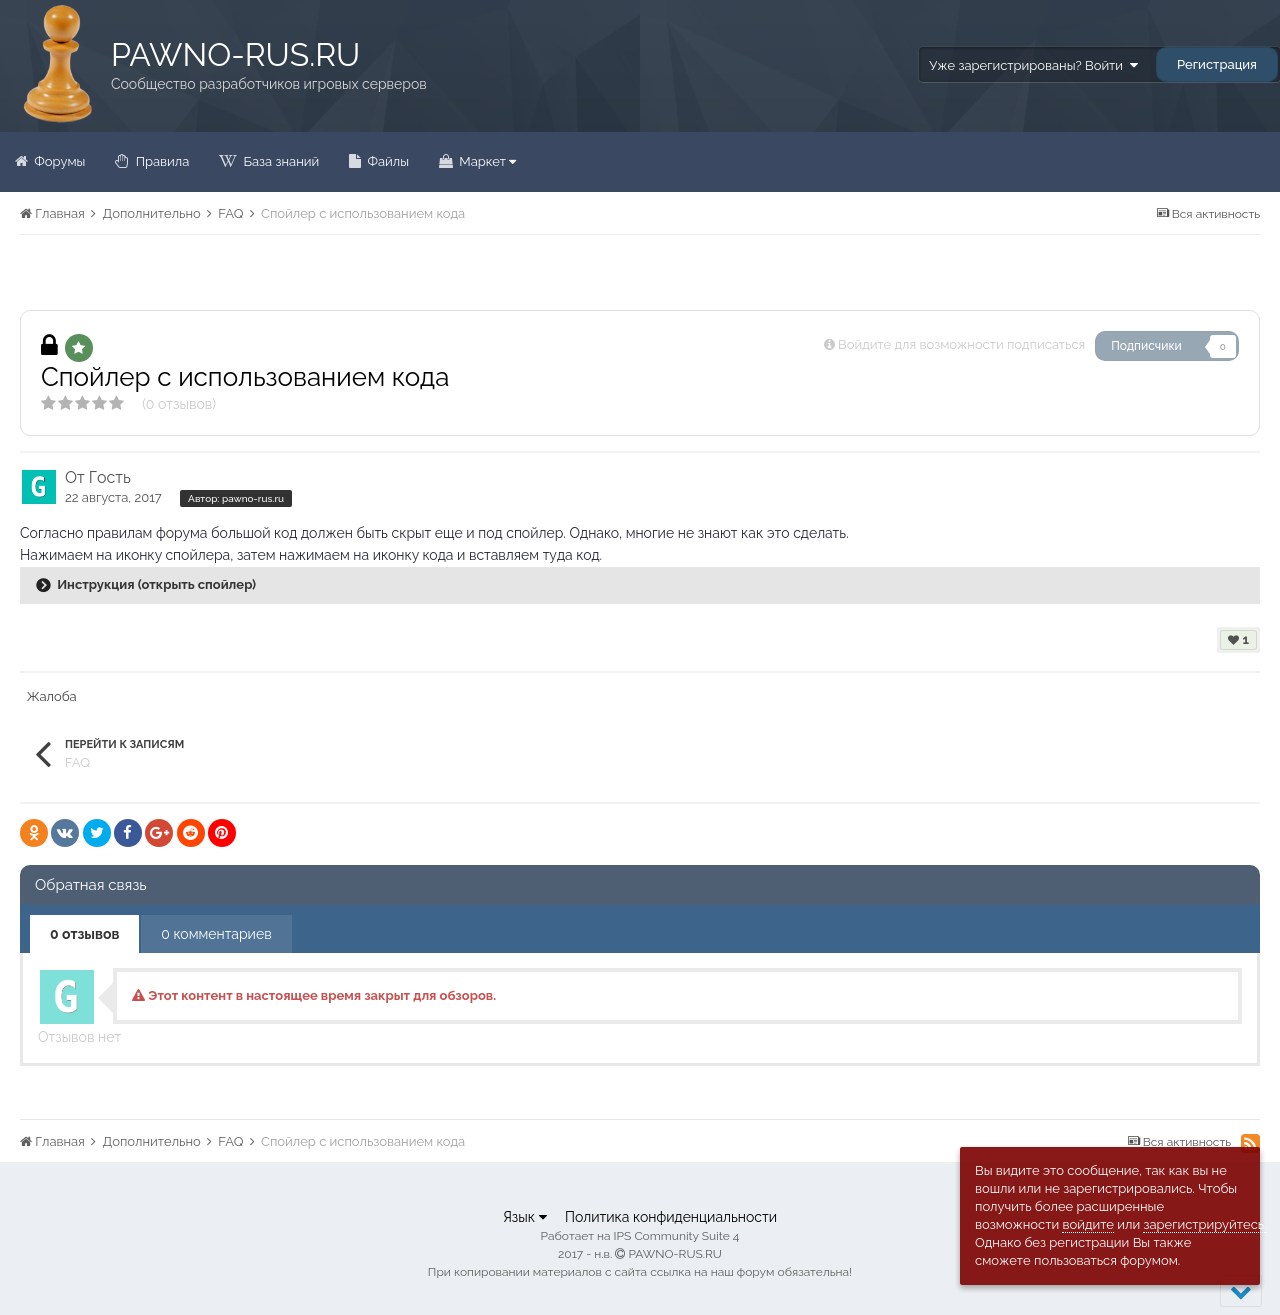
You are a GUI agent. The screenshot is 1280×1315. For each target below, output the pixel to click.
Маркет (486, 161)
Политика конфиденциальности (671, 1217)
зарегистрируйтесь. (1204, 1224)
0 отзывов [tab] (84, 934)
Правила (160, 161)
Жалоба (52, 696)
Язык (525, 1217)
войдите (1088, 1224)
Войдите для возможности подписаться (961, 344)
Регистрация (1217, 64)
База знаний (279, 161)
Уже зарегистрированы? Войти (1033, 65)
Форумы (58, 161)
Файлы (386, 161)
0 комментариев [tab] (216, 934)
